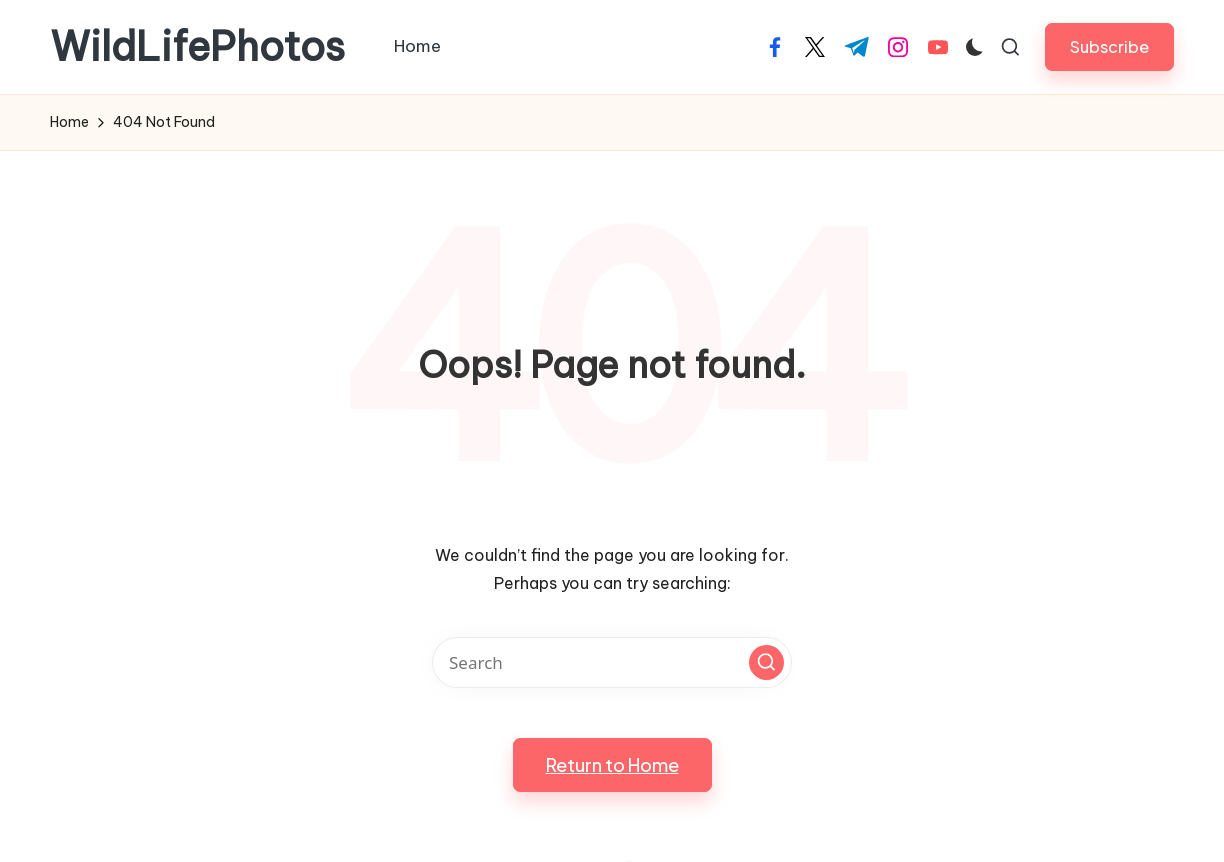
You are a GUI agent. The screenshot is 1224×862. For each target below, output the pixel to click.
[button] (1109, 46)
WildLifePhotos (197, 47)
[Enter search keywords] (612, 662)
